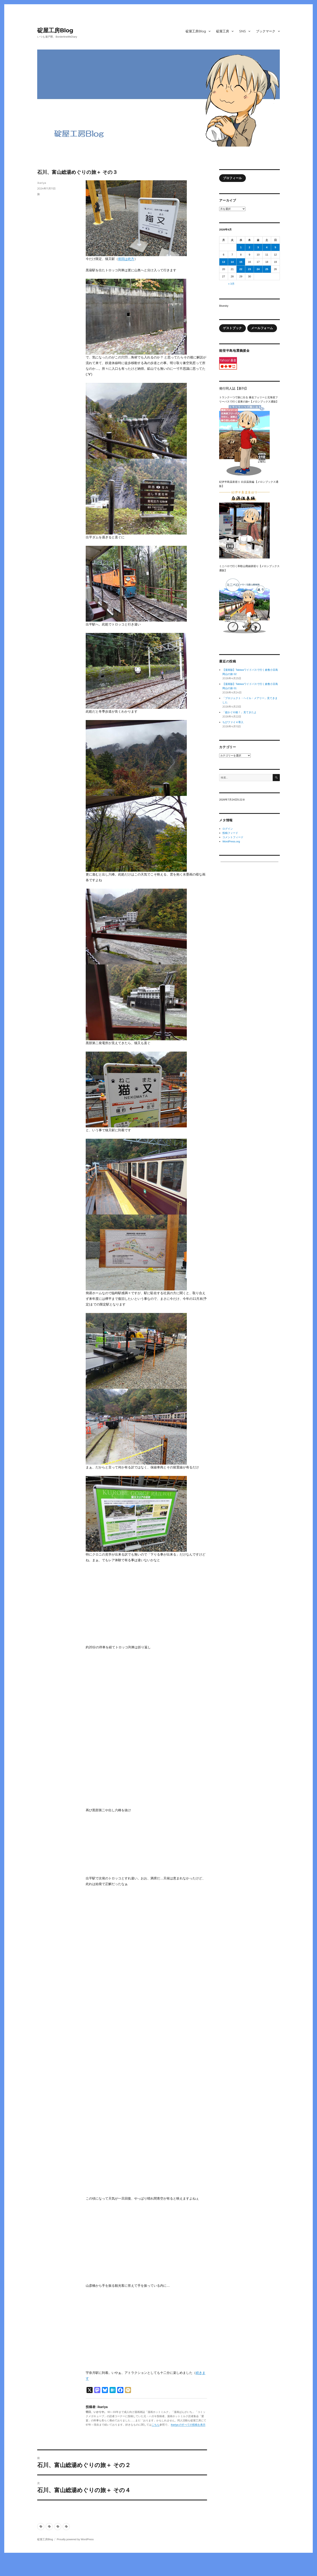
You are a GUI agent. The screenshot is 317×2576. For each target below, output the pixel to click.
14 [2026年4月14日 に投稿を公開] (232, 261)
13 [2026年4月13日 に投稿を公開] (223, 261)
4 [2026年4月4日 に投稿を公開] (266, 247)
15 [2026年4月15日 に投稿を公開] (240, 261)
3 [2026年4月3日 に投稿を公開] (258, 247)
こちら (156, 2424)
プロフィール (232, 178)
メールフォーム (262, 328)
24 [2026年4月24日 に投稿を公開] (258, 269)
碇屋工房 (222, 31)
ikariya (41, 182)
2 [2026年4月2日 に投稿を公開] (249, 247)
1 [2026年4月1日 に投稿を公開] (241, 247)
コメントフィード (232, 837)
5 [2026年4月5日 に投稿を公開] (275, 247)
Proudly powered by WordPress (75, 2539)
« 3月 (231, 283)
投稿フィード (230, 832)
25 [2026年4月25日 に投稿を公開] (266, 269)
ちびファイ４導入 (232, 722)
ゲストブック (232, 328)
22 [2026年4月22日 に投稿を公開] (240, 269)
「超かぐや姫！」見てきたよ (239, 712)
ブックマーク (265, 31)
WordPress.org (231, 841)
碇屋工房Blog (55, 30)
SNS (242, 31)
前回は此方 (126, 259)
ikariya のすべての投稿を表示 (188, 2424)
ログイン (227, 828)
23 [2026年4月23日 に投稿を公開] (249, 269)
